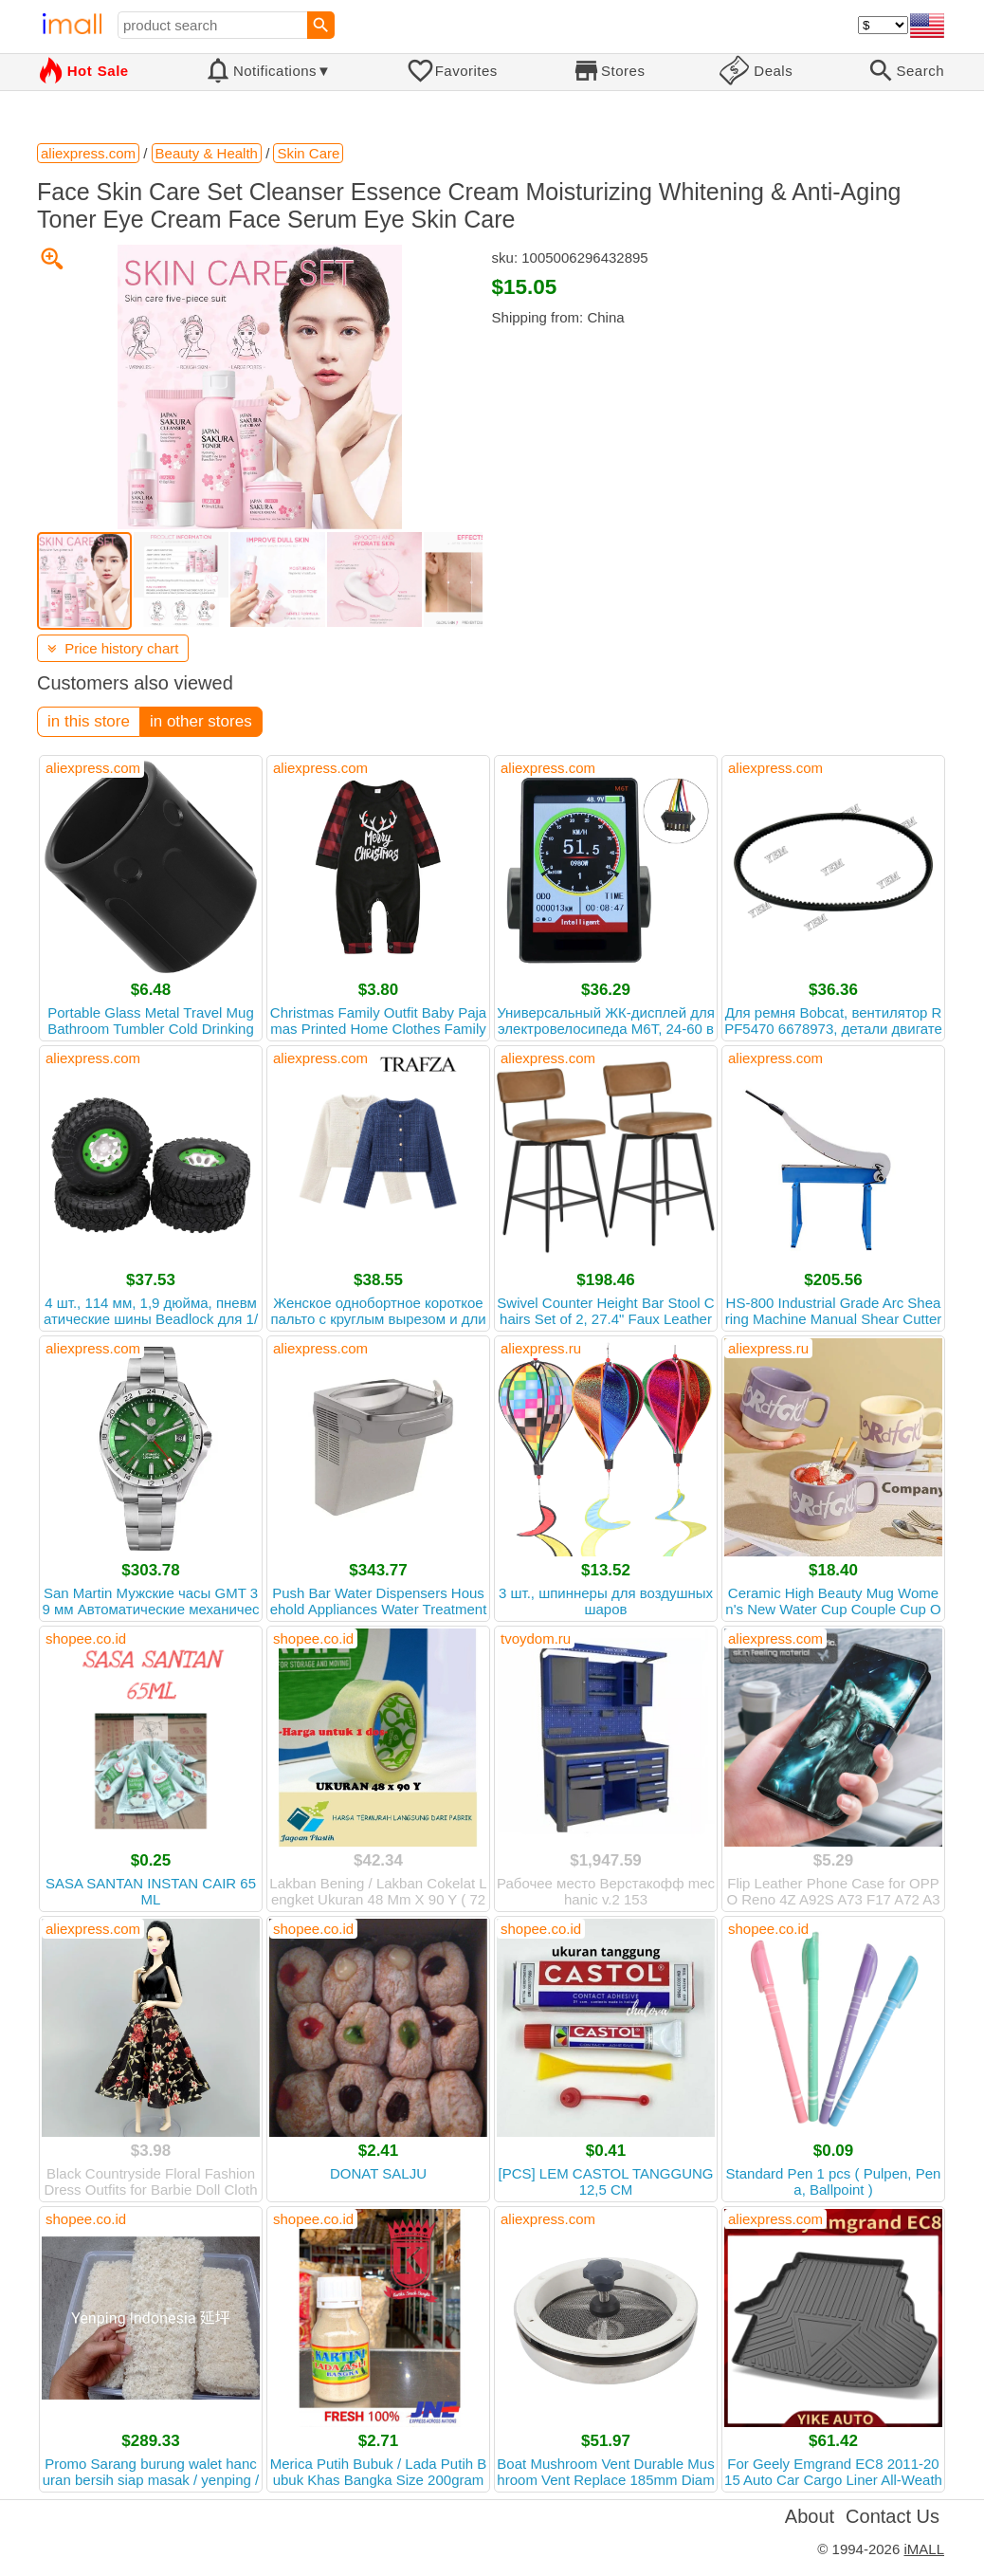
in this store (88, 721)
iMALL (923, 2549)
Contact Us (892, 2516)
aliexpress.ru (541, 1348)
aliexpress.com (93, 768)
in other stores (201, 721)
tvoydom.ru (536, 1638)
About (809, 2516)
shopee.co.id (86, 1638)
